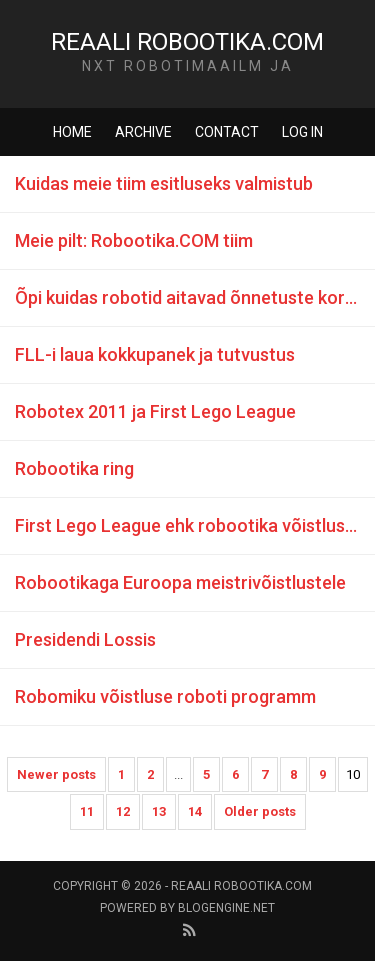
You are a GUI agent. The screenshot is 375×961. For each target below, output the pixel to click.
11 (87, 811)
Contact (227, 132)
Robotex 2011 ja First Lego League (155, 411)
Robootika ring (74, 468)
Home (72, 132)
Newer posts (56, 774)
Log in (302, 132)
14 (195, 811)
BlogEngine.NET (226, 908)
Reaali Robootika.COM (187, 42)
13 (159, 811)
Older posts (260, 811)
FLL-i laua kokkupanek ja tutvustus (155, 354)
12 (123, 811)
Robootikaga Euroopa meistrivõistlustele (180, 582)
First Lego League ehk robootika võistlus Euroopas (195, 525)
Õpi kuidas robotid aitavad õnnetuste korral (190, 297)
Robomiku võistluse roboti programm (165, 696)
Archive (143, 132)
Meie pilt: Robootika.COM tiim (134, 240)
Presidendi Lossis (85, 639)
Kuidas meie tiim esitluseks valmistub (164, 183)
